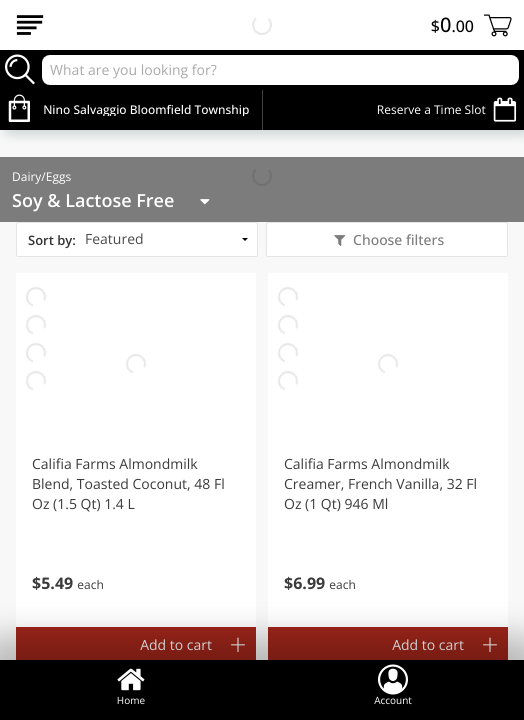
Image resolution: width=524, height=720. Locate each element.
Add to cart (176, 645)
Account (393, 685)
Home (131, 685)
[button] (136, 450)
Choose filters (396, 240)
